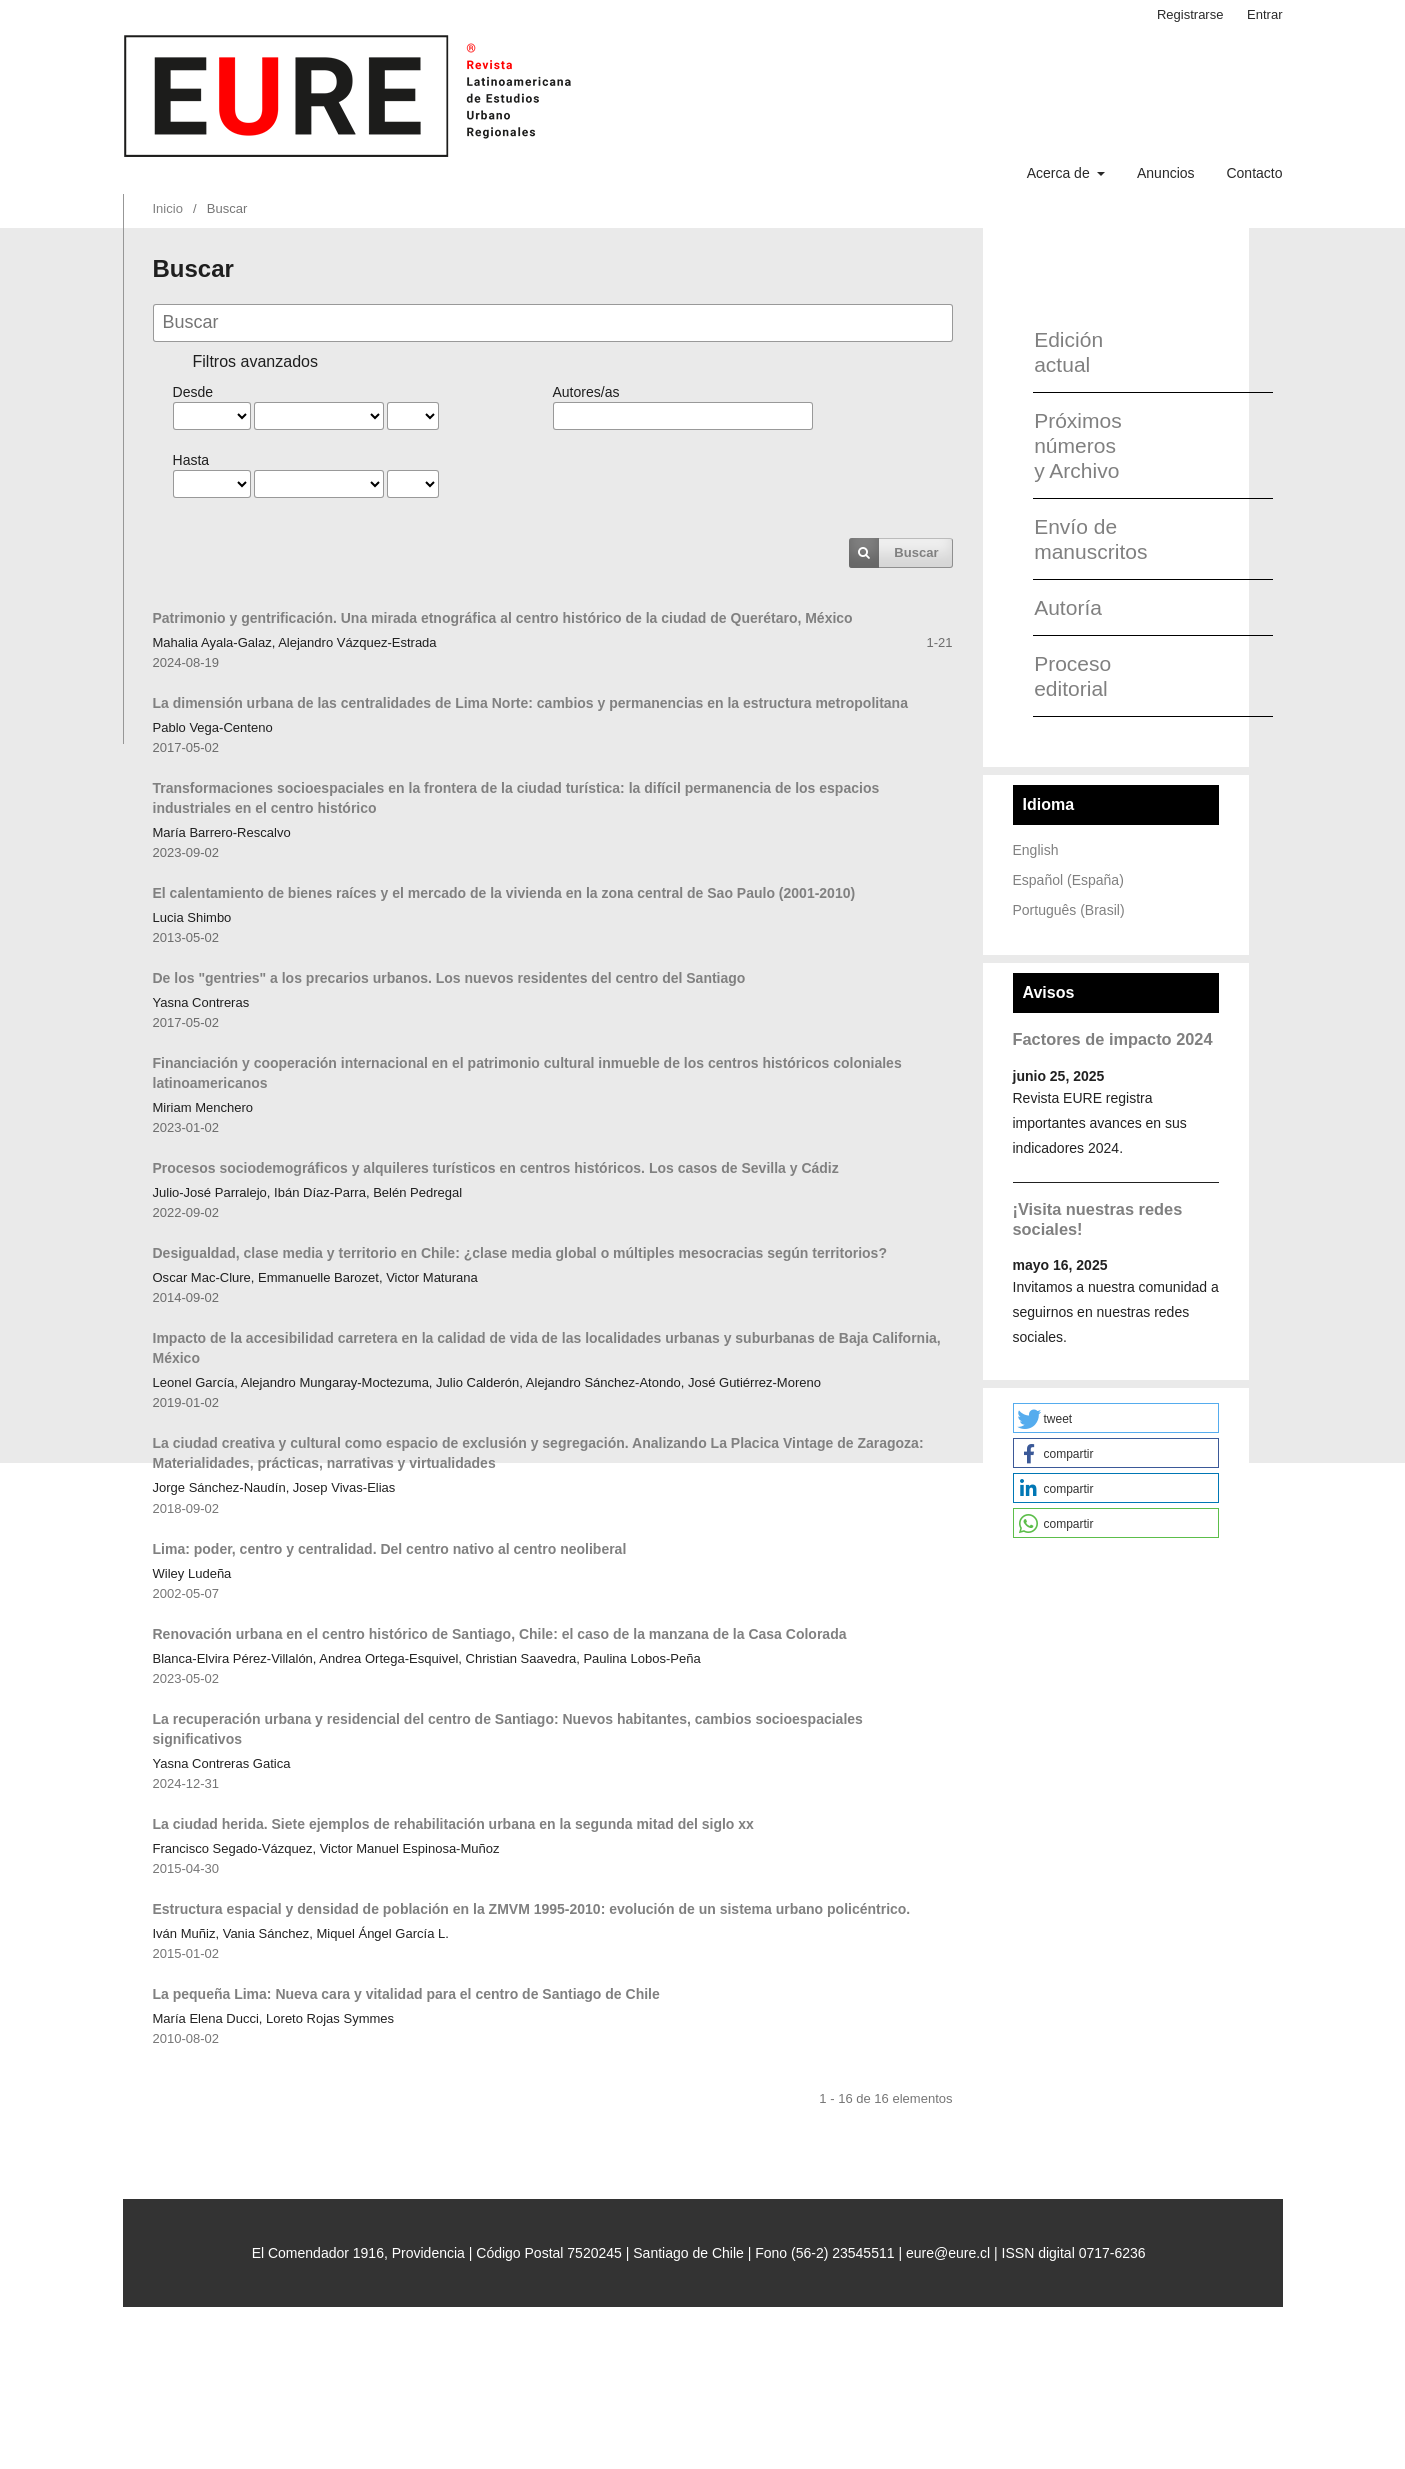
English (1036, 850)
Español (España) (1068, 880)
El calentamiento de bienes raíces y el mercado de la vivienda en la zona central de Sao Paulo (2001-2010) (504, 893)
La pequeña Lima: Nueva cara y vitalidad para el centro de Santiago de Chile (406, 1994)
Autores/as (586, 392)
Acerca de (1060, 173)
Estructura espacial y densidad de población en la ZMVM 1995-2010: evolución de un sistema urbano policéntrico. (532, 1909)
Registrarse (1190, 14)
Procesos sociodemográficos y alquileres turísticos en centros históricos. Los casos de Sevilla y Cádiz (496, 1168)
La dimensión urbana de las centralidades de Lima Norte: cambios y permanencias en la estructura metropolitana (530, 703)
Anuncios (1166, 173)
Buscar (916, 552)
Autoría (1068, 607)
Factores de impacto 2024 (1113, 1039)
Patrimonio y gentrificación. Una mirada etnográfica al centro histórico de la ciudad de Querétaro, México (503, 618)
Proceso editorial (1072, 676)
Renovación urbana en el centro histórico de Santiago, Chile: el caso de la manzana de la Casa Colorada (500, 1634)
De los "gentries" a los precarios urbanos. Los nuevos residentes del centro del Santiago (449, 978)
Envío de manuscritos (1083, 539)
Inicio (168, 208)
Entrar (1264, 14)
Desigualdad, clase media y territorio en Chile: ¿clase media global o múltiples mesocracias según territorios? (520, 1253)
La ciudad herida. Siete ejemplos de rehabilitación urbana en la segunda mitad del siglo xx (453, 1824)
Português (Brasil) (1069, 910)
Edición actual (1068, 352)
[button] (1116, 1418)
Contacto (1254, 173)
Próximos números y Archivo (1078, 445)
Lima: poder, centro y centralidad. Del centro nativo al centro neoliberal (390, 1549)
